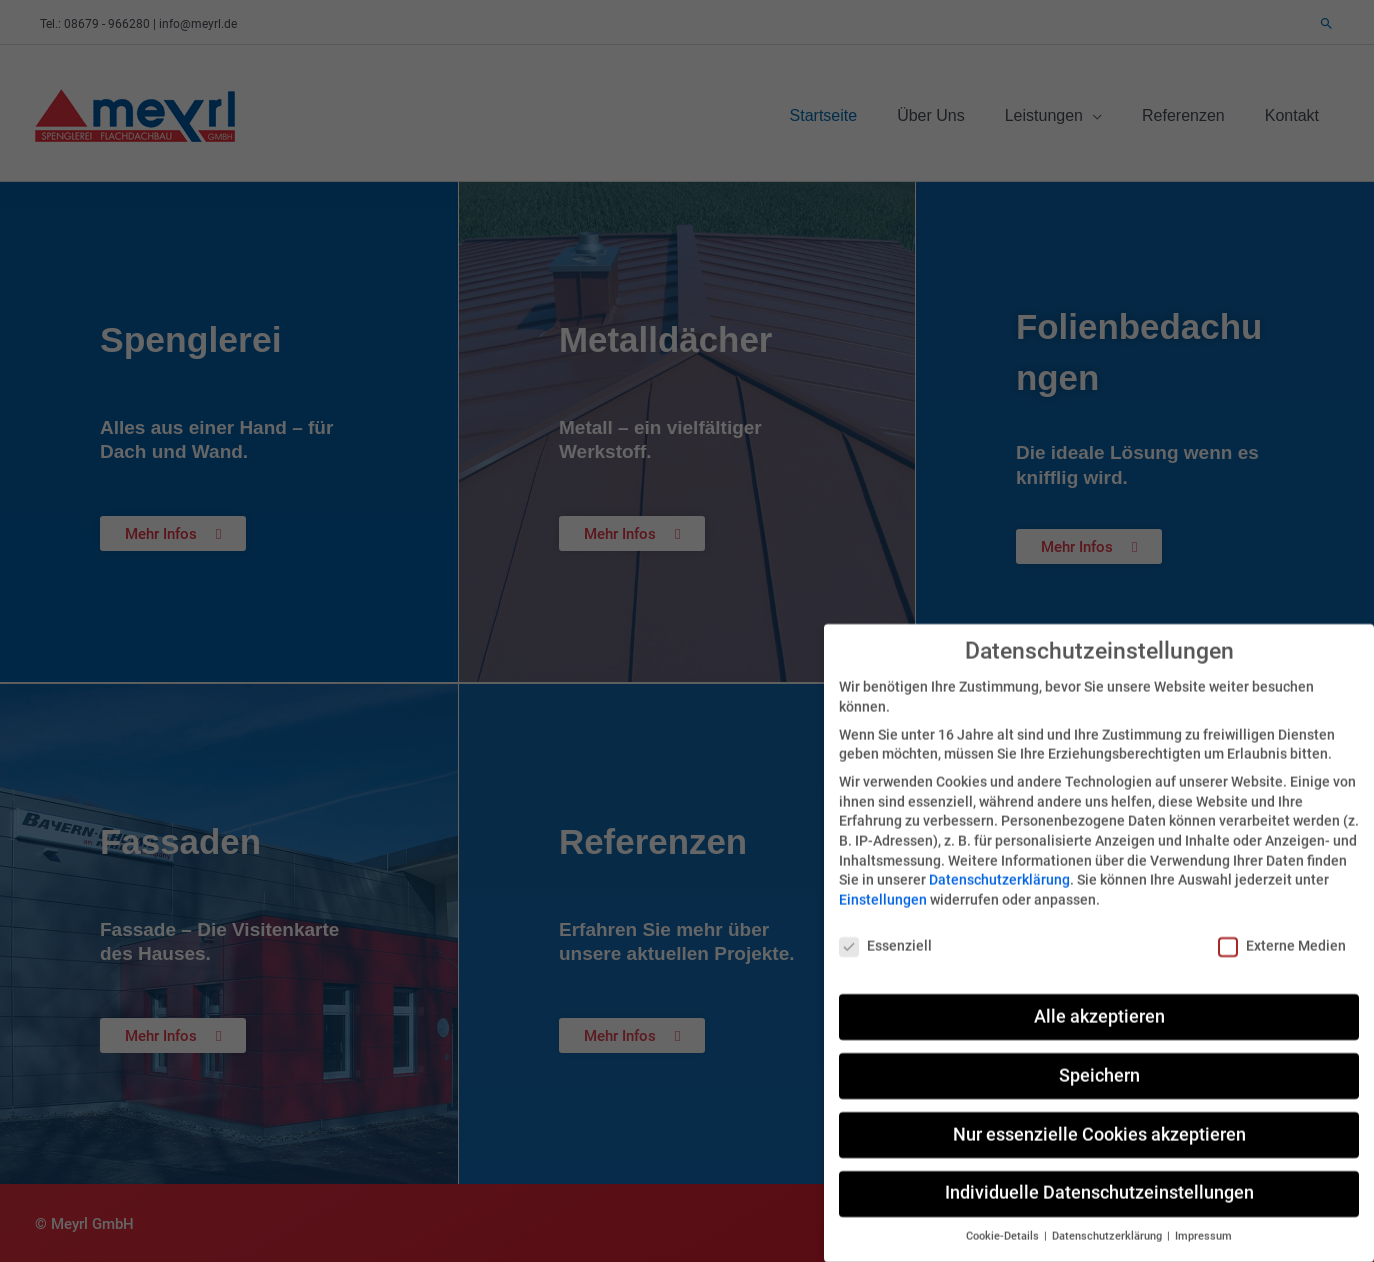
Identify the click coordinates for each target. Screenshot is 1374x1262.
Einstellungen (883, 875)
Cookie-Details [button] (1004, 1211)
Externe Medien (1282, 920)
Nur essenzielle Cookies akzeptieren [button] (1099, 1109)
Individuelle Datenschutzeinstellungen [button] (1099, 1168)
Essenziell (885, 920)
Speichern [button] (1099, 1050)
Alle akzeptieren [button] (1099, 991)
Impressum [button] (1203, 1211)
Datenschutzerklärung (999, 855)
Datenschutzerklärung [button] (1108, 1211)
